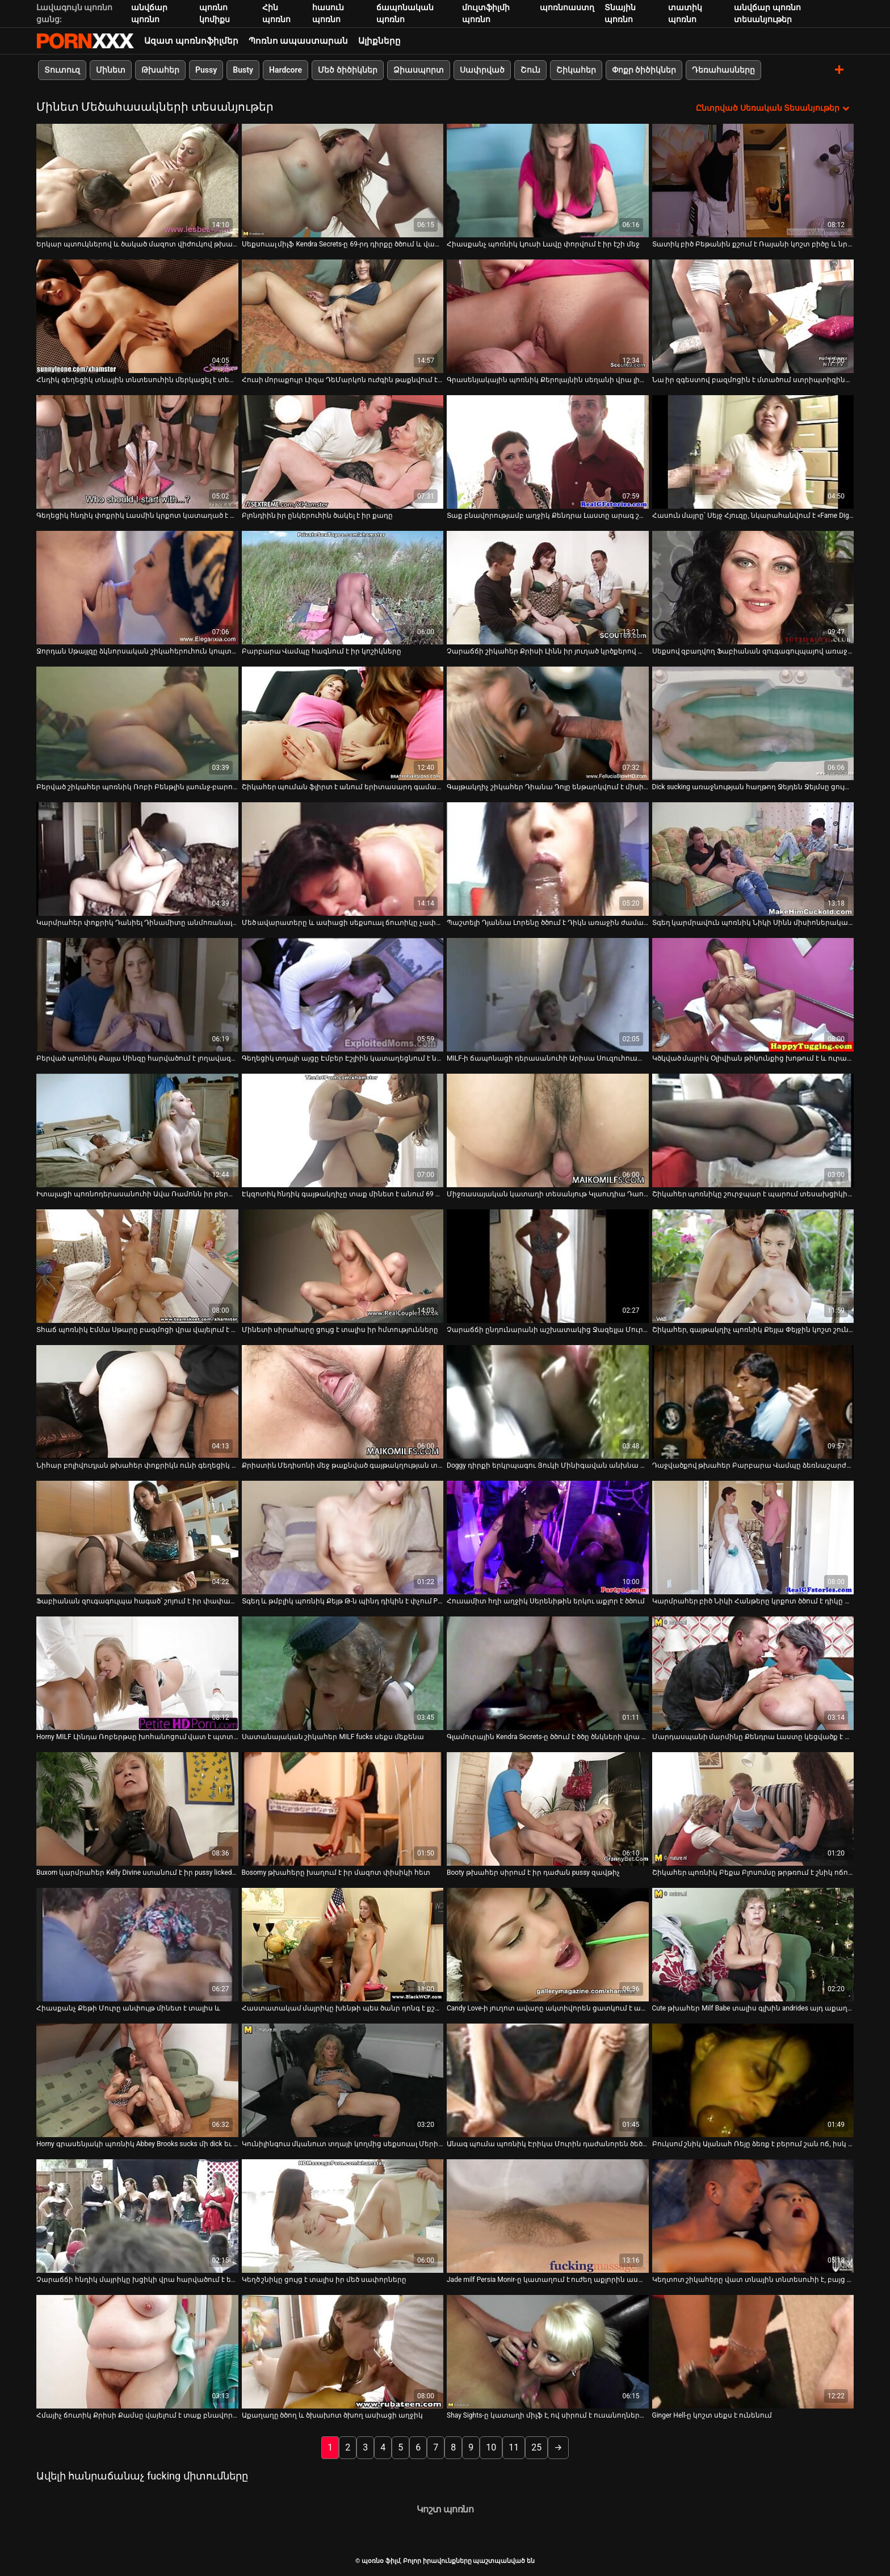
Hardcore (285, 69)
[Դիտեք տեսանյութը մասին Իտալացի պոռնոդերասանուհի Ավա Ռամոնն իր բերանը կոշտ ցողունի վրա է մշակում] (137, 1130)
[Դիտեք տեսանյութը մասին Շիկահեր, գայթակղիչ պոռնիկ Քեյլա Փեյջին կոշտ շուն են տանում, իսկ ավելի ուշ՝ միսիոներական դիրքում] (753, 1266)
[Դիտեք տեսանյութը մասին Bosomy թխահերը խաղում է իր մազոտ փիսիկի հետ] (343, 1809)
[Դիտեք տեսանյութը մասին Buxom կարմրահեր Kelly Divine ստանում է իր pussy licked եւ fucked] (137, 1809)
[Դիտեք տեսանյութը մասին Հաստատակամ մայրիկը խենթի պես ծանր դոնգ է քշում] (343, 1944)
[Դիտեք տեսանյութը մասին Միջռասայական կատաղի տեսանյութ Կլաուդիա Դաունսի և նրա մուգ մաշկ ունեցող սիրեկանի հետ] (548, 1130)
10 (491, 2446)
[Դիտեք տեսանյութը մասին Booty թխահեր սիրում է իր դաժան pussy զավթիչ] (548, 1809)
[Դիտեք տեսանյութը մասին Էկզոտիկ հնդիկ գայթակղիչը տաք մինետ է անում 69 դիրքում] (343, 1130)
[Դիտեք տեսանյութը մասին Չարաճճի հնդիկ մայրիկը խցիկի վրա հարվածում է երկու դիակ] (137, 2216)
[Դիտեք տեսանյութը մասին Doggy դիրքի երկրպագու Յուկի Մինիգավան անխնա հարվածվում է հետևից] (548, 1402)
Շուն (530, 69)
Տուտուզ (62, 69)
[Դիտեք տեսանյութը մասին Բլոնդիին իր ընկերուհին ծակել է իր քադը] (343, 452)
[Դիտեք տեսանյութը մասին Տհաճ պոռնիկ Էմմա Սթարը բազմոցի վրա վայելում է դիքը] (137, 1266)
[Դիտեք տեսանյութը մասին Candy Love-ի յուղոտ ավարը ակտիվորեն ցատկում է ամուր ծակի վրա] (548, 1944)
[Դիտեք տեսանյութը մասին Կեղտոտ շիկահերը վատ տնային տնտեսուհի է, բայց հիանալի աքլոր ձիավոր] (753, 2216)
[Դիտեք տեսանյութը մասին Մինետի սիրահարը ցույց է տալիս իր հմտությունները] (343, 1266)
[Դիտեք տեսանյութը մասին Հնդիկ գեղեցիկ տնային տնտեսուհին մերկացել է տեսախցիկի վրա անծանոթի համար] (137, 316)
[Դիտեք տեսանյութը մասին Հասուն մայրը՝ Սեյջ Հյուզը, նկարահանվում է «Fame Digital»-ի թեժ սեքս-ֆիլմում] (753, 452)
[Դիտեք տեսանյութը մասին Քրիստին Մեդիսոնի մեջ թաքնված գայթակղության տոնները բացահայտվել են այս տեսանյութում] (343, 1402)
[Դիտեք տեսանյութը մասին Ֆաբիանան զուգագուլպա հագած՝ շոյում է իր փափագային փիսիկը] (137, 1537)
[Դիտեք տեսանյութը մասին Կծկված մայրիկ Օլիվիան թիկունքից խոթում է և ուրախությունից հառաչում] (753, 995)
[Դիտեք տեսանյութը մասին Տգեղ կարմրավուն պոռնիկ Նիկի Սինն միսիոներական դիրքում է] (753, 859)
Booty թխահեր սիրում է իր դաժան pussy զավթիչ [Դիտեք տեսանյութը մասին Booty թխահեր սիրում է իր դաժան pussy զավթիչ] (533, 1872)
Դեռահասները (723, 69)
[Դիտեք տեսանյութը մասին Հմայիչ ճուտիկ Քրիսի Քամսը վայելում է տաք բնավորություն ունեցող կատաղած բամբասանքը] (137, 2352)
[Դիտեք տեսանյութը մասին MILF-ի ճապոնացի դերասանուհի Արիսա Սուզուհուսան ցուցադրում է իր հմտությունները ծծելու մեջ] (548, 995)
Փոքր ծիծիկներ (644, 69)
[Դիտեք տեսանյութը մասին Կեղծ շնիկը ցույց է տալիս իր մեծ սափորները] (343, 2216)
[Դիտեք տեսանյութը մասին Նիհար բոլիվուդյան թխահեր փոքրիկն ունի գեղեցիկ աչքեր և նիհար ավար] (137, 1402)
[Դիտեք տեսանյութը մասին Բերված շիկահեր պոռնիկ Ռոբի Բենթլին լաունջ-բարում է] (137, 723)
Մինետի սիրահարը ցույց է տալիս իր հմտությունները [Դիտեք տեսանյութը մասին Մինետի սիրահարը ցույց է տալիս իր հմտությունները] (340, 1330)
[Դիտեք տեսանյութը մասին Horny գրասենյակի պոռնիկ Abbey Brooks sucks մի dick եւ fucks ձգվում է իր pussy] (137, 2080)
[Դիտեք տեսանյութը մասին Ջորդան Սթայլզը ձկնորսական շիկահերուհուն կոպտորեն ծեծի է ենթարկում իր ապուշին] (137, 587)
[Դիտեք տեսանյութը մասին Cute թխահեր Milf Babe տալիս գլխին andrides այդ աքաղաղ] (753, 1944)
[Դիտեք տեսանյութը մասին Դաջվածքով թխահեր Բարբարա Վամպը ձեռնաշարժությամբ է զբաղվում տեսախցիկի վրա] (753, 1402)
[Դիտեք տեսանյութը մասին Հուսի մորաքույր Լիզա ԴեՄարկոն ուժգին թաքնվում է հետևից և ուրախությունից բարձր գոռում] (343, 316)
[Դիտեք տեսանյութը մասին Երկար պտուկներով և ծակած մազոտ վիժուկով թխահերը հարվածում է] (137, 180)
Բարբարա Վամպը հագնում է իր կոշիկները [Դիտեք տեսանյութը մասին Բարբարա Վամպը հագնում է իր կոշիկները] (322, 651)
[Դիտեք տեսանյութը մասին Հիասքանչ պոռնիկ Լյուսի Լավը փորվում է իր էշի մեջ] (548, 180)
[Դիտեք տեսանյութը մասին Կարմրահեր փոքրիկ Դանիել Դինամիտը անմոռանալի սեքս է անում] (137, 859)
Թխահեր (160, 69)
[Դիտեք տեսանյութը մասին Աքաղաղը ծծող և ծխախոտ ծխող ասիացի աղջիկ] (343, 2352)
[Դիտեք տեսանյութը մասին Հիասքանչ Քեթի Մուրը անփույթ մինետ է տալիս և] (137, 1944)
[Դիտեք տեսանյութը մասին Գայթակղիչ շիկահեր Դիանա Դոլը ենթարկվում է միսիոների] (548, 723)
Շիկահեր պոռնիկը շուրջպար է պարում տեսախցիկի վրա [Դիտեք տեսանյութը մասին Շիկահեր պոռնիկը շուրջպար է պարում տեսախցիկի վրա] (753, 1194)
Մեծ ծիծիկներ (347, 69)
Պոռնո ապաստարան (299, 41)
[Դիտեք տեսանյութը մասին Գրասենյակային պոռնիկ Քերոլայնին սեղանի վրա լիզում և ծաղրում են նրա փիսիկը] (548, 316)
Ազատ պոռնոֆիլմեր (191, 41)
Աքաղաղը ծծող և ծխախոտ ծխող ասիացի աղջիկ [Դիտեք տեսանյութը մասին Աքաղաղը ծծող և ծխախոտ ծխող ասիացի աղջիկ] (332, 2415)
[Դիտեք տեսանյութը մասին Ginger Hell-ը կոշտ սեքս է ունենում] (753, 2352)
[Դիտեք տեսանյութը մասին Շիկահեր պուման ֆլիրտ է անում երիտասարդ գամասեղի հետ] (343, 723)
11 (514, 2446)
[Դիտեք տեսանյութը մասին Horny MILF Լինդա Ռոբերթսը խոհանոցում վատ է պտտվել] (137, 1673)
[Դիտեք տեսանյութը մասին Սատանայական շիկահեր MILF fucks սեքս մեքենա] (343, 1673)
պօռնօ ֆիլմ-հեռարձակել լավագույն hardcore (85, 41)
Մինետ (110, 69)
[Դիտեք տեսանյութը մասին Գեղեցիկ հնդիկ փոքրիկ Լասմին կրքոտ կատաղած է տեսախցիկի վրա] (137, 452)
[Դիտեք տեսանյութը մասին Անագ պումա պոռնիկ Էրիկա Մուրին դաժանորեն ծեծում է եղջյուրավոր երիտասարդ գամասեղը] (548, 2080)
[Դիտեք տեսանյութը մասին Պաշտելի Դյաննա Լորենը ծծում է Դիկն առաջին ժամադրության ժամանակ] (548, 859)
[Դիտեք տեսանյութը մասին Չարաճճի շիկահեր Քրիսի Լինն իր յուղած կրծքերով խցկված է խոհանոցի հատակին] (548, 587)
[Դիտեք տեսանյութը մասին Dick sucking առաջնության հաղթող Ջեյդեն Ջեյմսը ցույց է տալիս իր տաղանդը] (753, 723)
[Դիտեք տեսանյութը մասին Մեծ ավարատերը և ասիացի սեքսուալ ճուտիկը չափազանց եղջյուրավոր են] (343, 859)
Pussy (206, 69)
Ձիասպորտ (418, 69)
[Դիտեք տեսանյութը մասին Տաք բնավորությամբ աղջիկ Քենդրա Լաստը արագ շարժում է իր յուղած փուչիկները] (548, 452)
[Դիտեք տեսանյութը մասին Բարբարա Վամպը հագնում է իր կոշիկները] (343, 587)
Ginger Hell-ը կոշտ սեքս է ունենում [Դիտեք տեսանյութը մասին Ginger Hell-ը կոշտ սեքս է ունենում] (712, 2415)
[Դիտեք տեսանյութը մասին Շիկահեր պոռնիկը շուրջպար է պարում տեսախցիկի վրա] (753, 1130)
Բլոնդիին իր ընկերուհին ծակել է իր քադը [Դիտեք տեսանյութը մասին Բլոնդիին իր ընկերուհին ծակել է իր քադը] (317, 516)
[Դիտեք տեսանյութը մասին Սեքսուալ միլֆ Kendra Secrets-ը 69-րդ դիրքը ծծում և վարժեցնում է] (343, 180)
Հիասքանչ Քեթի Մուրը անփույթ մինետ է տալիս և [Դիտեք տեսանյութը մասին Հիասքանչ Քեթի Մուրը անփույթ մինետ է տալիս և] (128, 2008)
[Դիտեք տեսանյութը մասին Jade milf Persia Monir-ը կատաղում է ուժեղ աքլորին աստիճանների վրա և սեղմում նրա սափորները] (548, 2216)
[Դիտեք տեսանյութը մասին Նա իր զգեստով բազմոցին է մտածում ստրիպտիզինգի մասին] (753, 316)
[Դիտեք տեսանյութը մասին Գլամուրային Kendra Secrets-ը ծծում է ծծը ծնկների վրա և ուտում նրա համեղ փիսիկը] (548, 1673)
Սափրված (482, 69)
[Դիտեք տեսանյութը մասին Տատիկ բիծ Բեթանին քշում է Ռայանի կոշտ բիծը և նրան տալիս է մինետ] (753, 180)
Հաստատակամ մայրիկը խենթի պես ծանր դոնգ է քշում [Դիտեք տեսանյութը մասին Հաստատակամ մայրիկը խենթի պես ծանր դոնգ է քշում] (343, 2008)
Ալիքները (379, 41)
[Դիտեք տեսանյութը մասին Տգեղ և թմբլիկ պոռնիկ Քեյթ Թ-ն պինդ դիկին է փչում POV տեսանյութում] (343, 1537)
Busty (243, 69)
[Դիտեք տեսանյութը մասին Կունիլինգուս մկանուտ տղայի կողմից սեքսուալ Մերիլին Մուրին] (343, 2080)
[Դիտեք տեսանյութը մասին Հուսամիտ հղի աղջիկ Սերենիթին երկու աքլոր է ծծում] (548, 1537)
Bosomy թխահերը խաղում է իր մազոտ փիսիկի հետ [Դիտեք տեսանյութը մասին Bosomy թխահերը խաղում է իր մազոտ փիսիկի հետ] (336, 1872)
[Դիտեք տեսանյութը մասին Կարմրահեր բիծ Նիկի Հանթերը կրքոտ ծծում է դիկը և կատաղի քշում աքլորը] (753, 1537)
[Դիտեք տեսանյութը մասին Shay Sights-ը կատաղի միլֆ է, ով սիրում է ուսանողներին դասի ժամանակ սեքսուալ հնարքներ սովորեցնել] (548, 2352)
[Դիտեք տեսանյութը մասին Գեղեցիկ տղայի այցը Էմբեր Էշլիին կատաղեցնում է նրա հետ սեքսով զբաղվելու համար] (343, 995)
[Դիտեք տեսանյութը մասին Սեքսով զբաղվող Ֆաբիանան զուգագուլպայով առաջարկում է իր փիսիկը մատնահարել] (753, 587)
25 (536, 2446)
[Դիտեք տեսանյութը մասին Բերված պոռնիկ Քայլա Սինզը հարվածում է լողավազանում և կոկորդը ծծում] (137, 995)
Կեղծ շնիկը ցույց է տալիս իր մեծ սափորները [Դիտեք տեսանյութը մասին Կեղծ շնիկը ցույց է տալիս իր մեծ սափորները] (324, 2280)
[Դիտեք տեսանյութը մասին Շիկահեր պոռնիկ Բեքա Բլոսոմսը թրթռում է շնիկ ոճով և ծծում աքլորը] (753, 1809)
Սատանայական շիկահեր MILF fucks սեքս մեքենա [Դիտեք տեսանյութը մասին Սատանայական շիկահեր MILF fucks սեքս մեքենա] (333, 1737)
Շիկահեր (576, 69)
